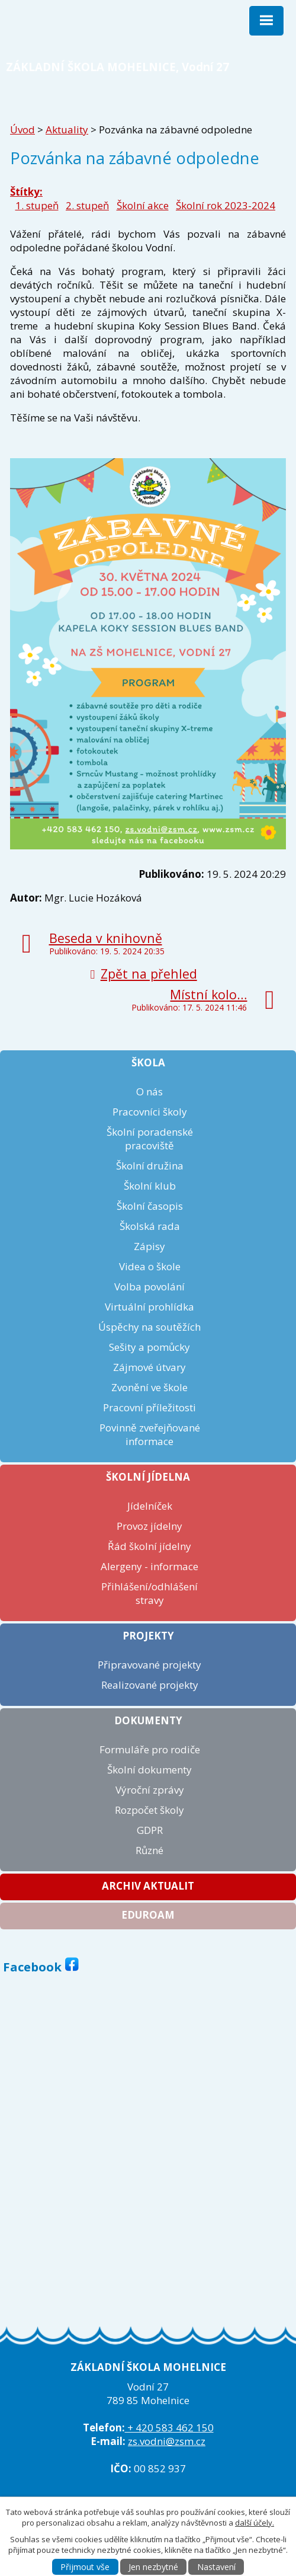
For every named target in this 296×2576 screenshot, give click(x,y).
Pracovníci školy (149, 1111)
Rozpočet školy (149, 1810)
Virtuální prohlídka (149, 1306)
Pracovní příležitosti (149, 1407)
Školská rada (150, 1226)
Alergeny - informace (149, 1566)
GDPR (150, 1830)
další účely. (254, 2522)
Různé (149, 1850)
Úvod (22, 129)
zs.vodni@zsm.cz (166, 2441)
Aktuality (67, 129)
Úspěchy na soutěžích (149, 1327)
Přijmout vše (85, 2566)
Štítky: (26, 192)
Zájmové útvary (149, 1367)
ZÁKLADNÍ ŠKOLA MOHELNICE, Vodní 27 (117, 66)
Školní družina (150, 1165)
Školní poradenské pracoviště (150, 1138)
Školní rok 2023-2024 (225, 205)
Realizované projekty (149, 1685)
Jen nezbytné (153, 2566)
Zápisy (149, 1246)
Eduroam (148, 1915)
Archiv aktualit (148, 1886)
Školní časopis (150, 1206)
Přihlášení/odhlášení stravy (149, 1593)
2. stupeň (87, 205)
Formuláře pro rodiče (149, 1749)
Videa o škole (150, 1266)
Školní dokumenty (149, 1769)
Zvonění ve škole (149, 1387)
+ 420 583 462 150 (169, 2427)
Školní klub (150, 1186)
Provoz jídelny (149, 1526)
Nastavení (216, 2566)
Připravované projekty (149, 1664)
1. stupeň (37, 205)
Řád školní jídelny (149, 1546)
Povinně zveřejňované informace (149, 1434)
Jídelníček (149, 1506)
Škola (148, 1062)
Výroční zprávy (149, 1790)
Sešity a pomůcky (149, 1347)
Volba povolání (149, 1286)
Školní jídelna (148, 1477)
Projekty (148, 1635)
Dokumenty (148, 1720)
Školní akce (143, 205)
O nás (149, 1091)
